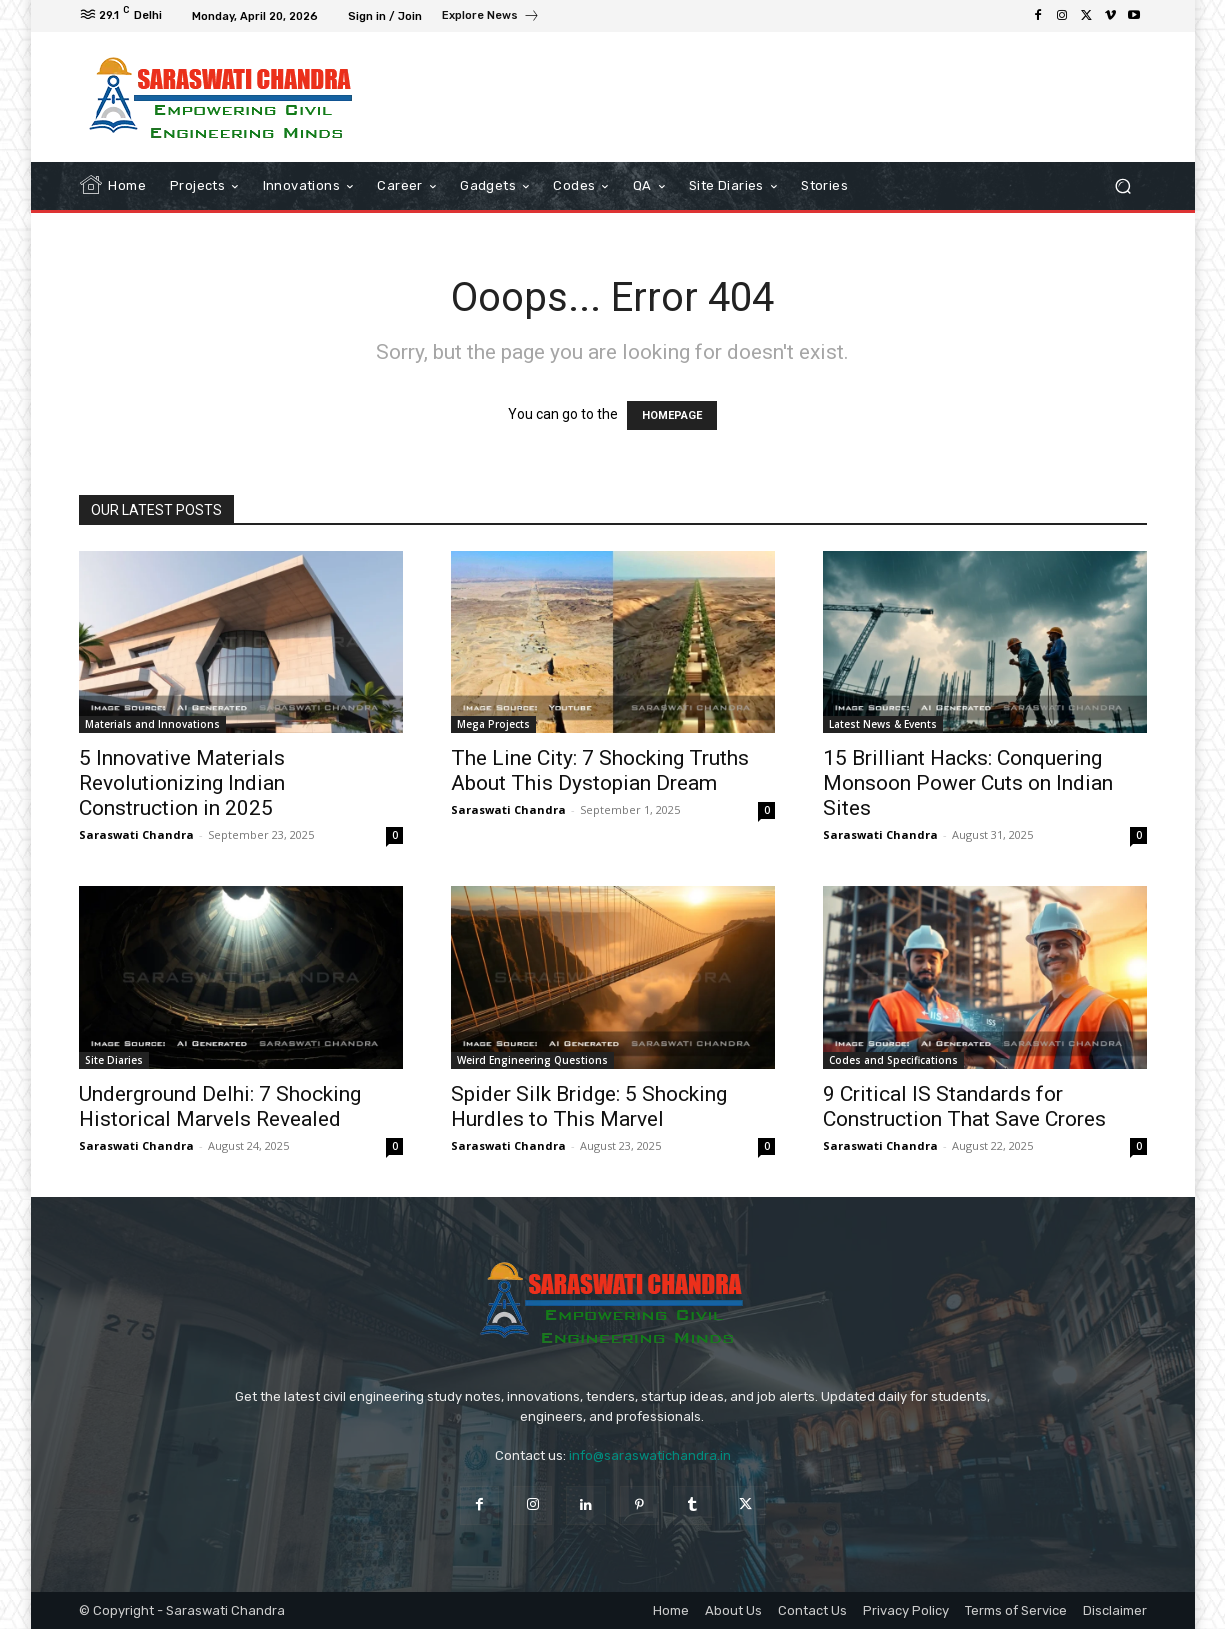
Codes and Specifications (893, 1060)
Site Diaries (114, 1060)
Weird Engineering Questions (532, 1060)
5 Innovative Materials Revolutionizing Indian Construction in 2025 (182, 783)
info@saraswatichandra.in (650, 1455)
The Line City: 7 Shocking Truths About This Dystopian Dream (600, 770)
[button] (1123, 186)
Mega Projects (493, 724)
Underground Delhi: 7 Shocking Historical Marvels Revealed (220, 1106)
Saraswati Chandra (136, 834)
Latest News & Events (883, 724)
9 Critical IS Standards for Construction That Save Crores (964, 1106)
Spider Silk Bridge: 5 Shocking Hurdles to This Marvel (589, 1106)
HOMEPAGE (672, 415)
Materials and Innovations (152, 724)
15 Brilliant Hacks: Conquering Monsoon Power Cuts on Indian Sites (968, 783)
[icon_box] (491, 18)
